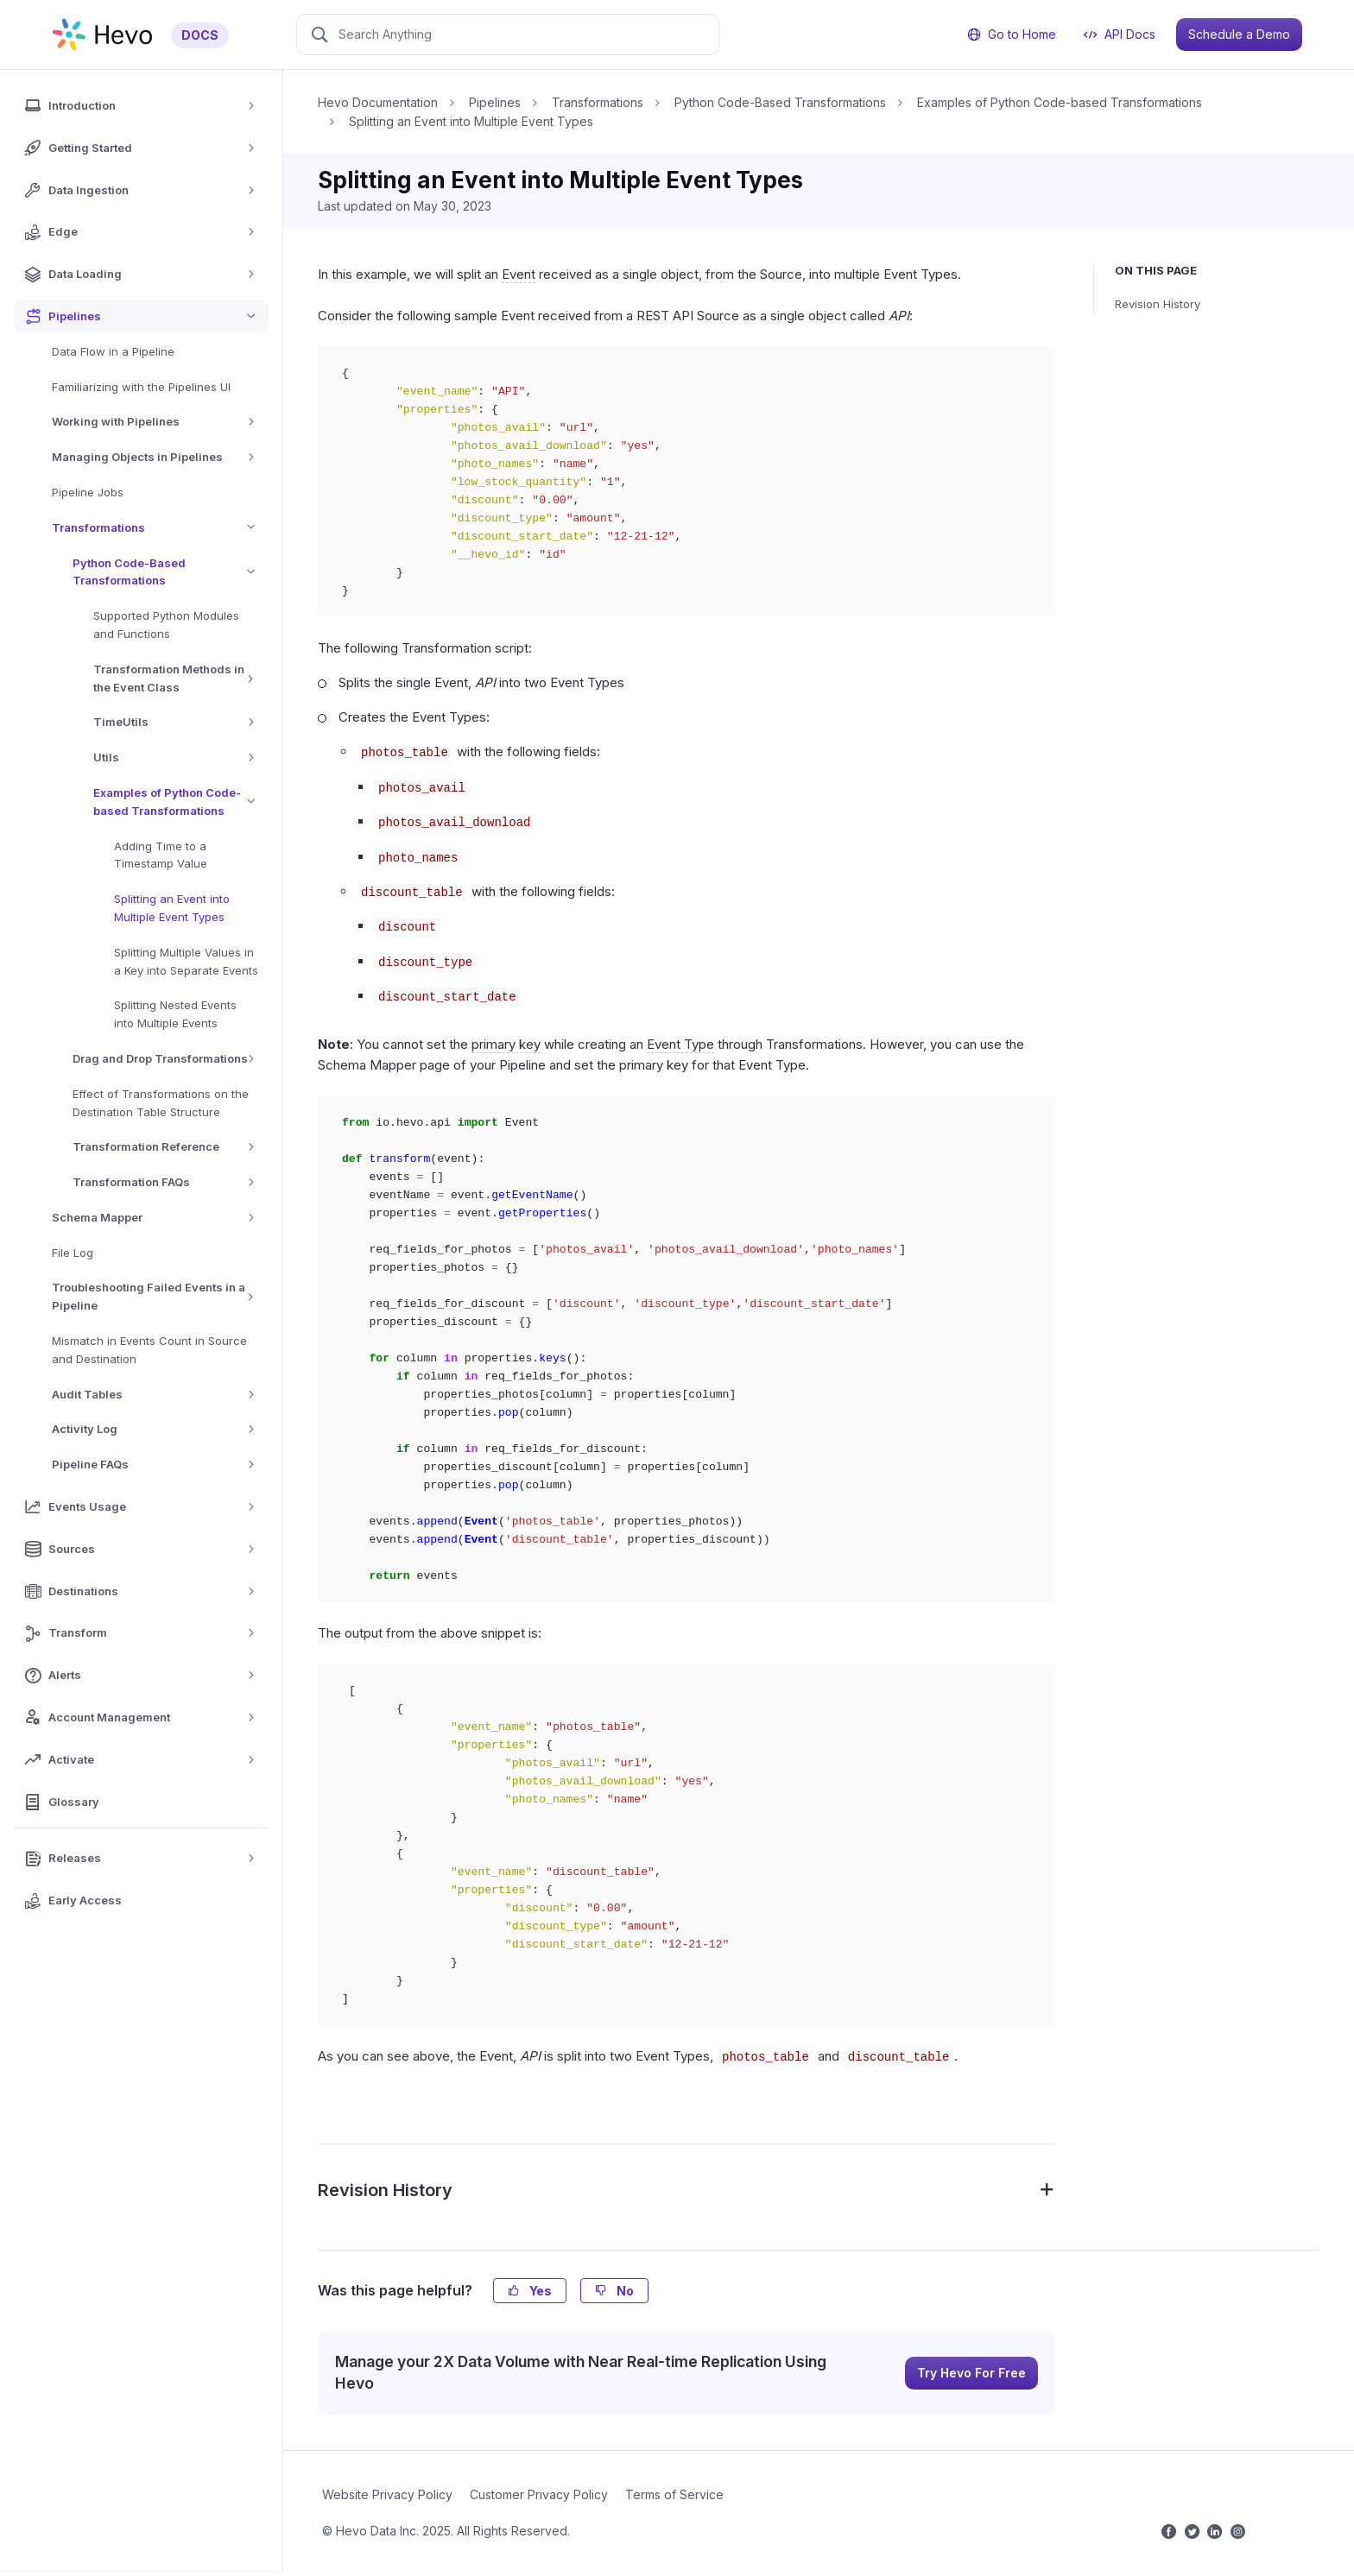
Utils (180, 757)
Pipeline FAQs (159, 1465)
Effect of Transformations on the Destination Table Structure (161, 1103)
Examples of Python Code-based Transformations (181, 802)
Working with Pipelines (159, 422)
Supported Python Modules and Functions (166, 625)
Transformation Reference (170, 1147)
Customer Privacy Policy (539, 2494)
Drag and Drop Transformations (170, 1059)
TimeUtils (180, 722)
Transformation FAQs (170, 1182)
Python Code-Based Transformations (171, 572)
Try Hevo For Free (971, 2372)
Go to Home (1011, 34)
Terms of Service (674, 2494)
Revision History (1157, 304)
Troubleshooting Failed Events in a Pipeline (160, 1296)
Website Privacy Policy (387, 2494)
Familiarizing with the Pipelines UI (141, 387)
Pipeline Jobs (87, 492)
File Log (72, 1253)
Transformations (160, 528)
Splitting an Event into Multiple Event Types (172, 908)
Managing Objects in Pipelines (159, 457)
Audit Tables (159, 1395)
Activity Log (159, 1429)
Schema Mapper (159, 1218)
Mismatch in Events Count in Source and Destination (149, 1350)
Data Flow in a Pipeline (113, 351)
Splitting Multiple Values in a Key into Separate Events (186, 961)
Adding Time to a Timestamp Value (160, 855)
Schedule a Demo (1239, 34)
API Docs (1119, 34)
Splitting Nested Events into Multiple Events (175, 1014)
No (614, 2290)
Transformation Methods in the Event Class (181, 678)
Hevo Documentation (378, 102)
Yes (530, 2290)
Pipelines (495, 102)
